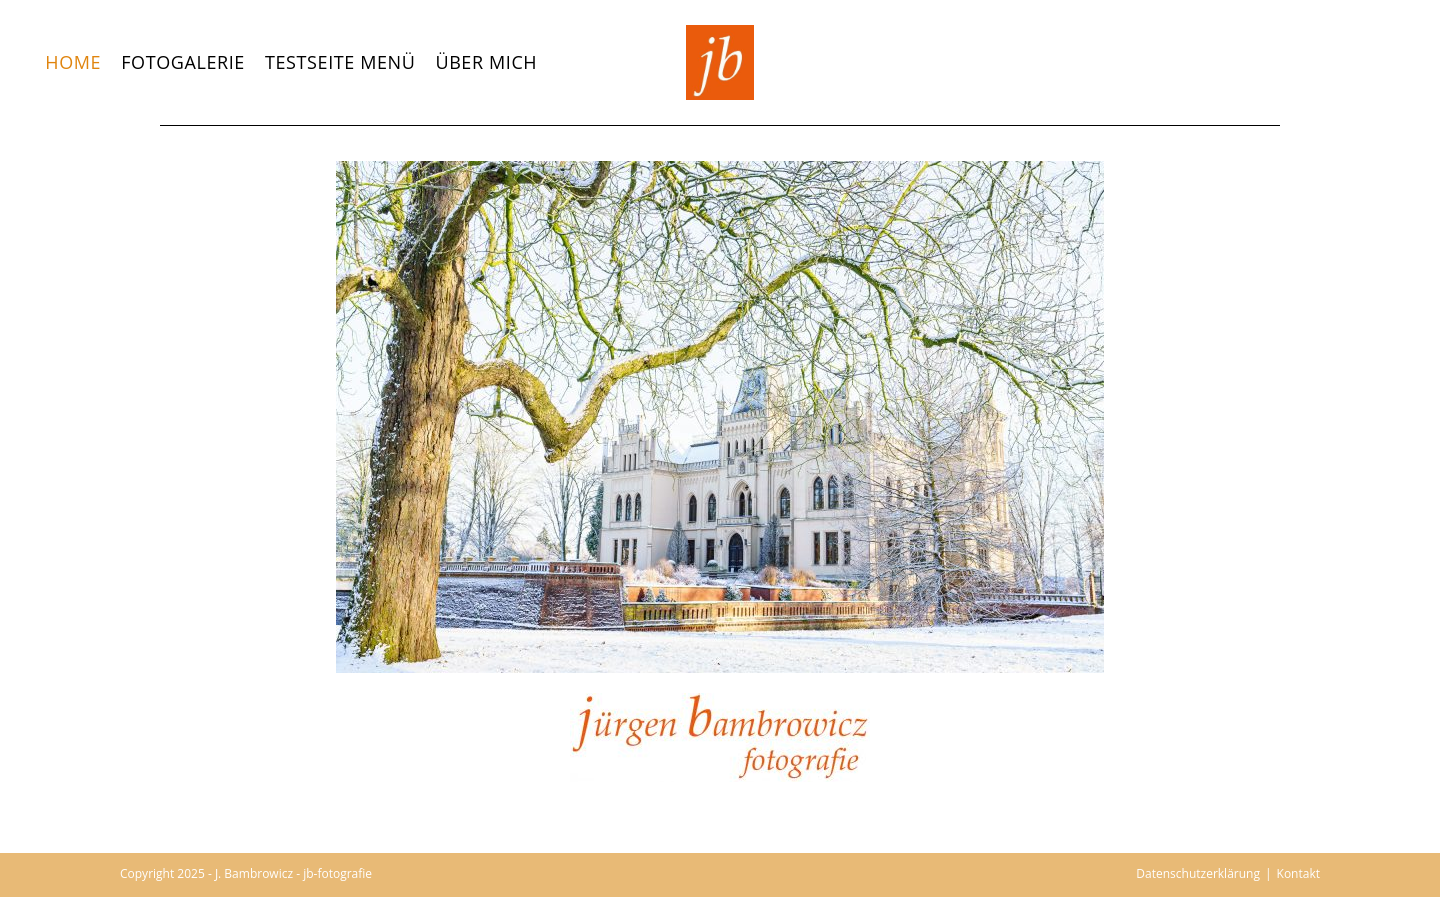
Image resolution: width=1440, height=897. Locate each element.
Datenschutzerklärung (1198, 873)
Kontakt (1298, 873)
